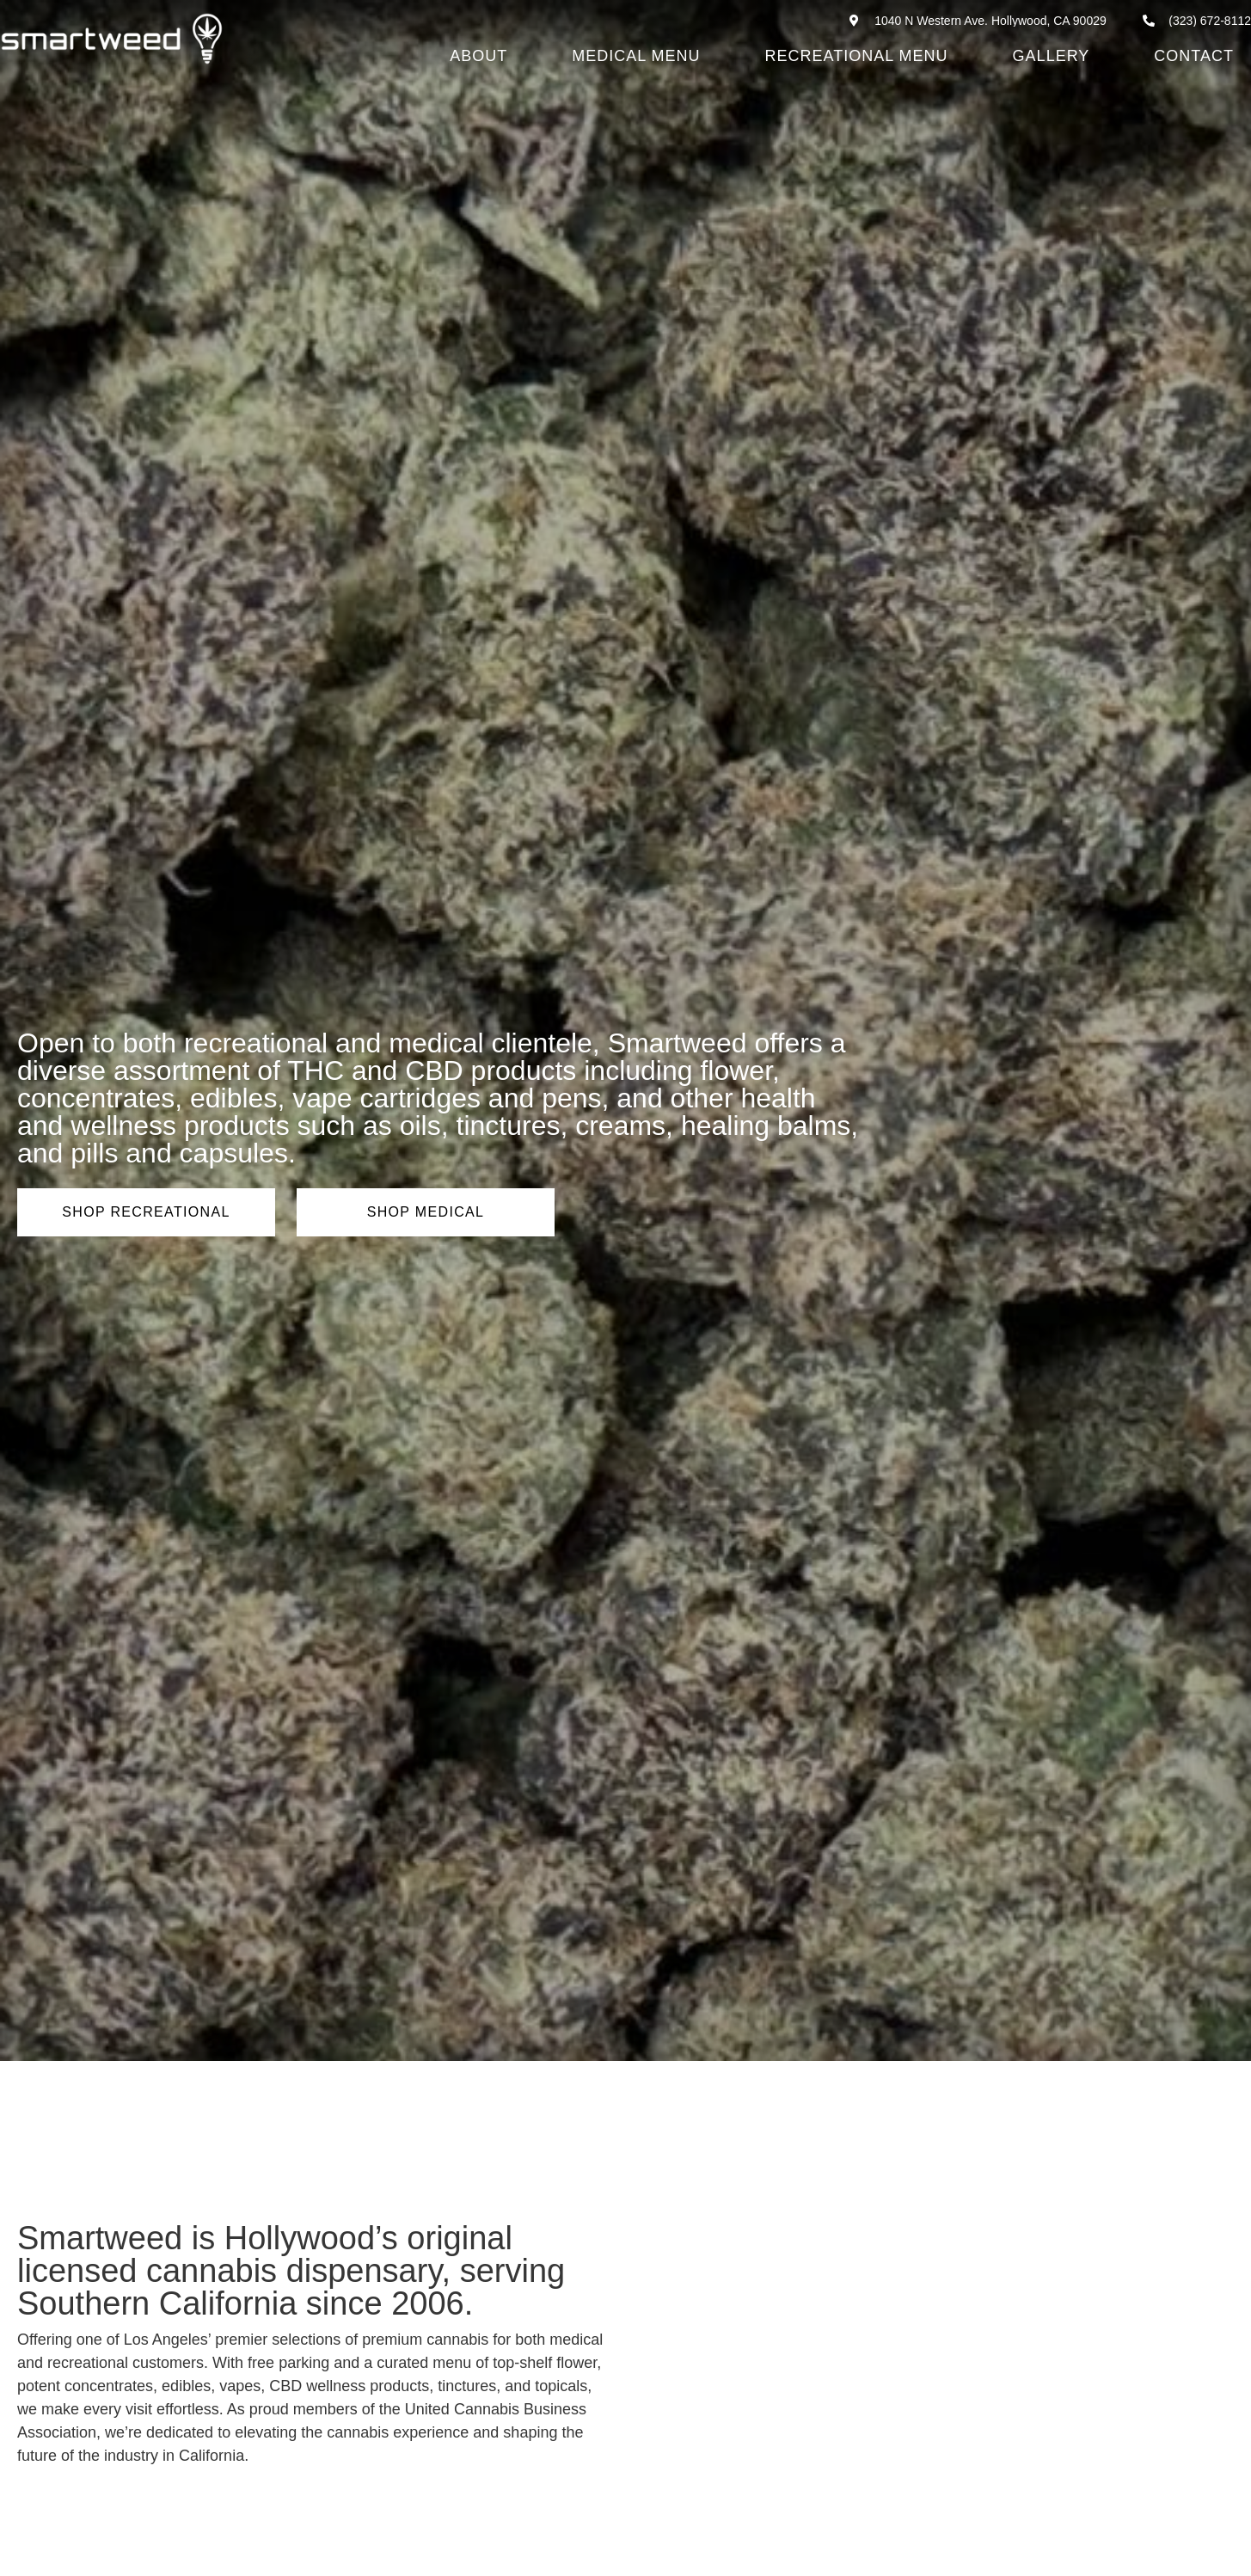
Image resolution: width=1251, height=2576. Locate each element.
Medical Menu (636, 56)
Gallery (1051, 56)
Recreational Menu (856, 56)
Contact (1194, 56)
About (478, 56)
